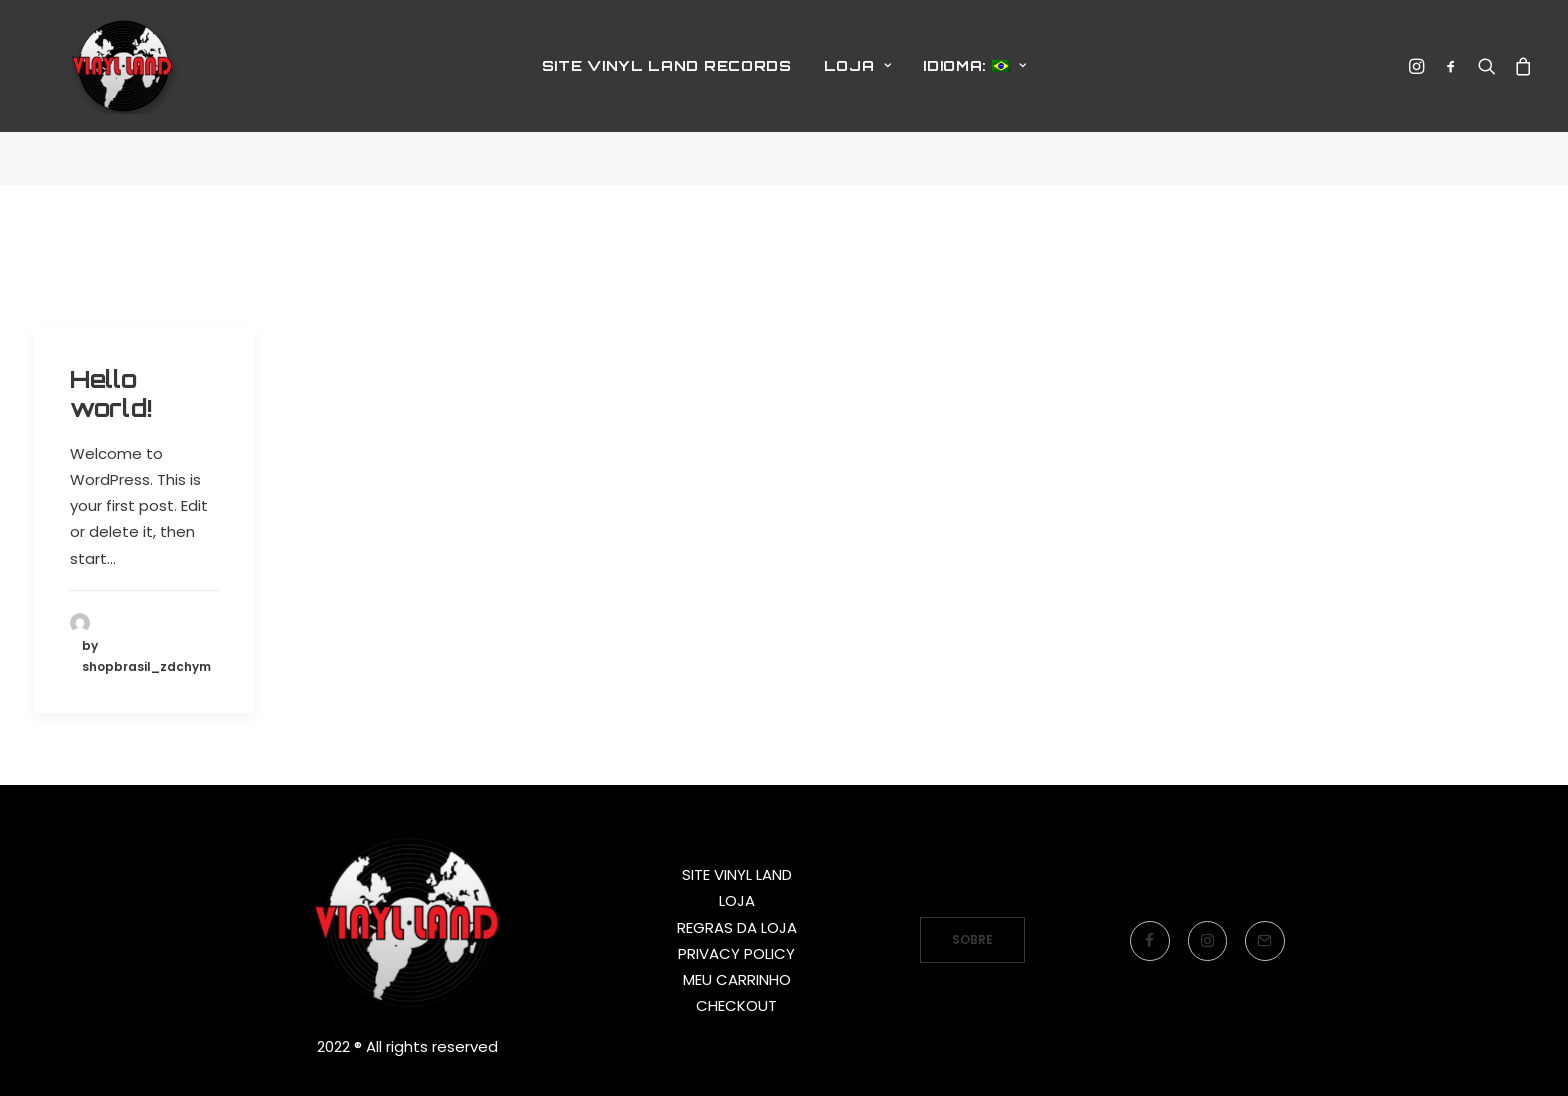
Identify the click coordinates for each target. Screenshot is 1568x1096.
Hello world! (111, 393)
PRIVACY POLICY (736, 953)
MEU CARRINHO (737, 979)
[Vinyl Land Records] (129, 93)
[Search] (1487, 93)
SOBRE (972, 939)
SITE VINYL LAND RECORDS (667, 92)
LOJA (857, 92)
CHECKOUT (736, 1005)
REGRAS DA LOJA (737, 927)
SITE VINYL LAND (737, 874)
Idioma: (974, 92)
